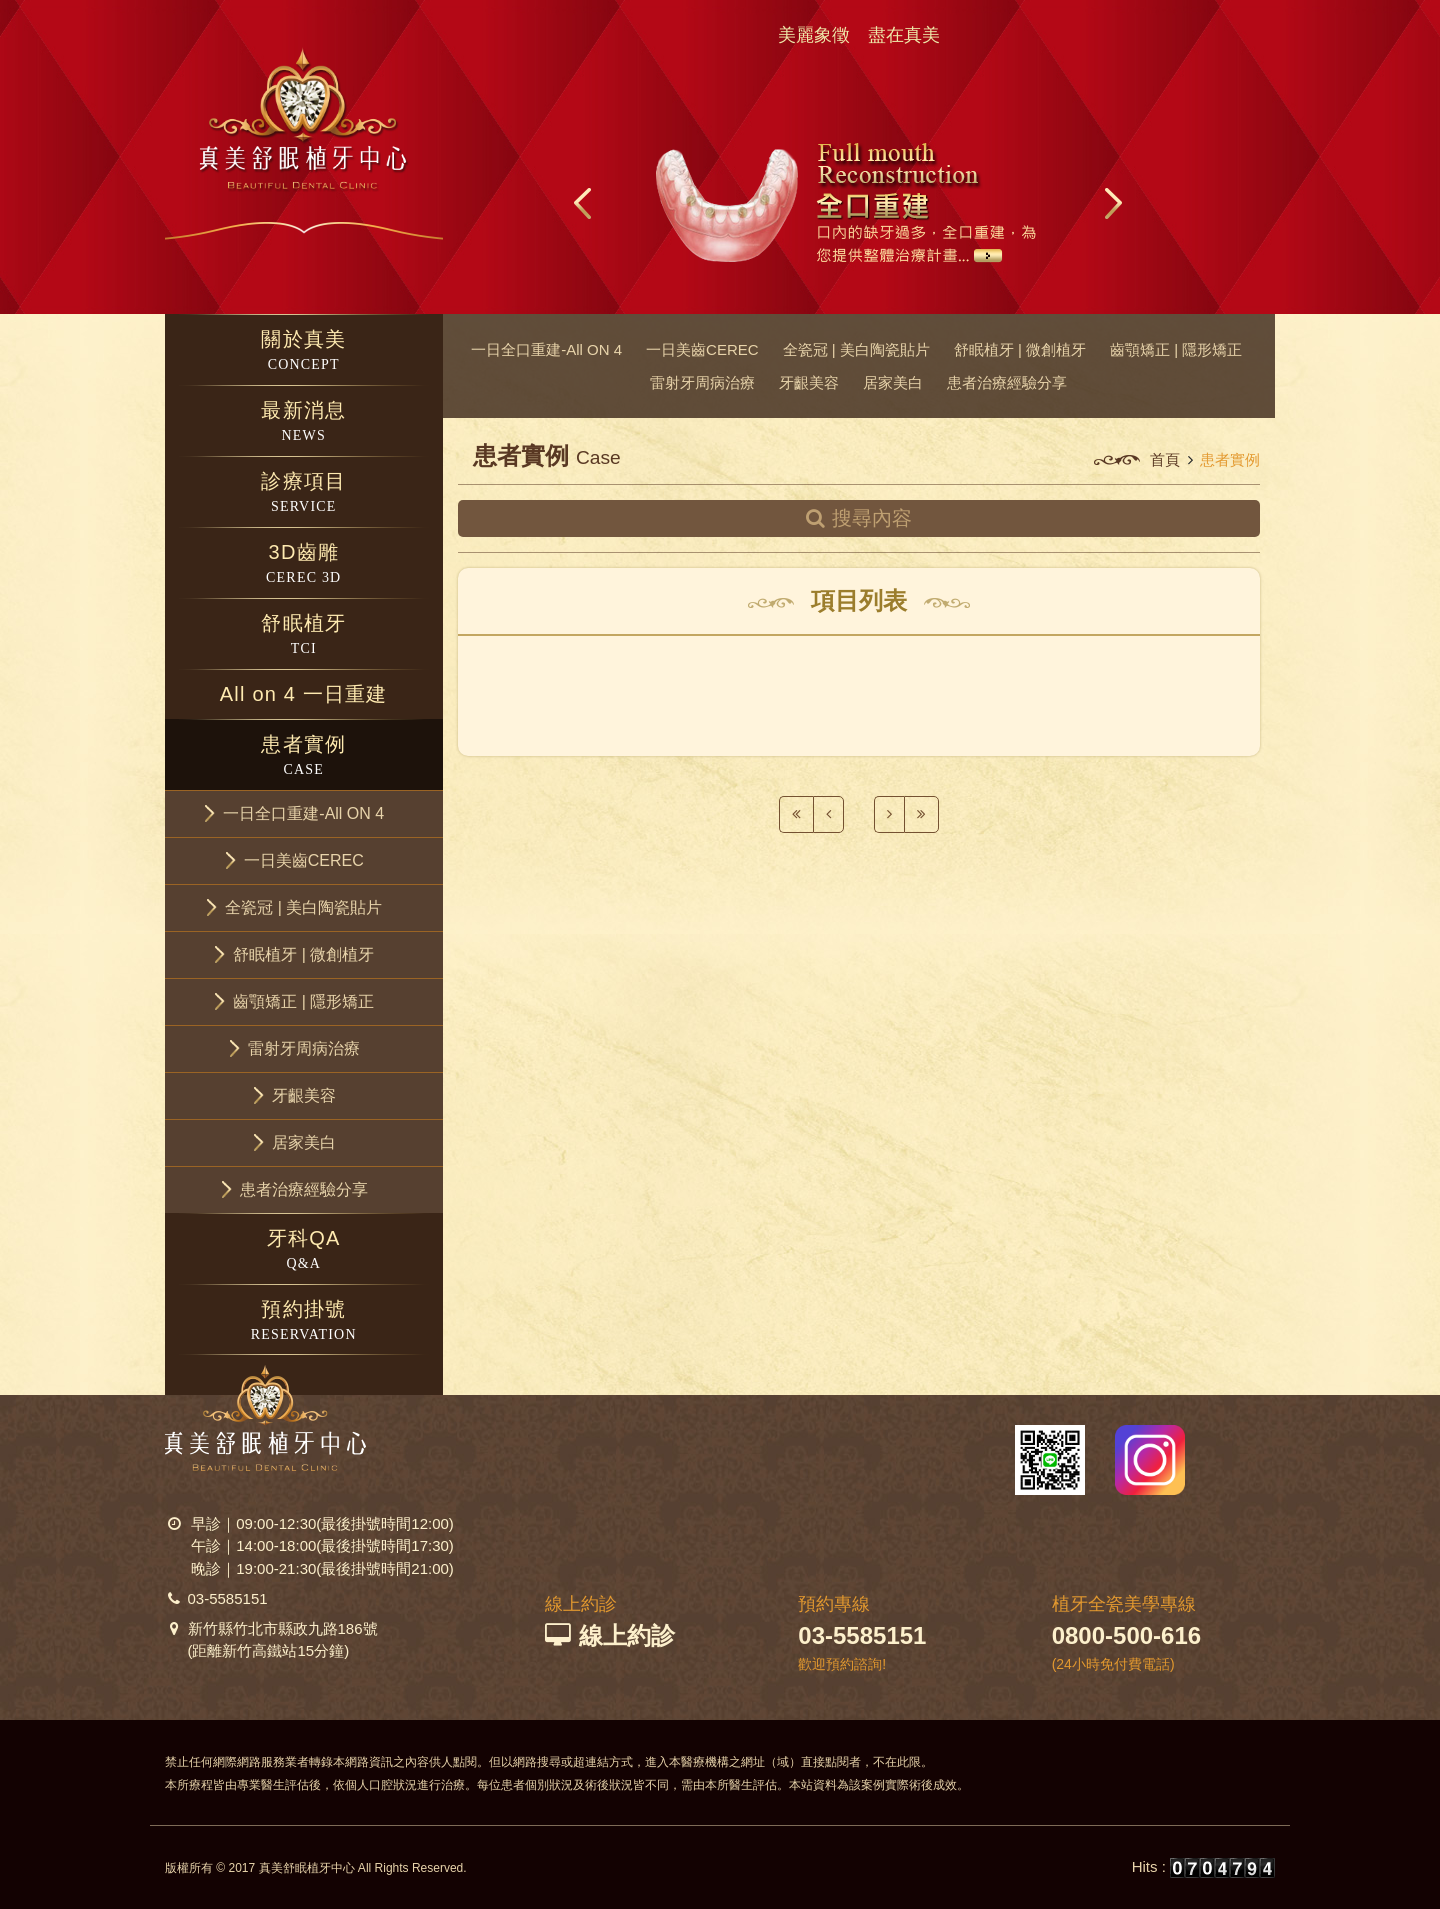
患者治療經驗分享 (1007, 382)
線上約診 (610, 1635)
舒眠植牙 (304, 635)
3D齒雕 (304, 564)
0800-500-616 (1126, 1635)
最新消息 (304, 422)
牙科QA (304, 1250)
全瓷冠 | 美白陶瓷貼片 (856, 349)
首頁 (1165, 459)
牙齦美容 (809, 382)
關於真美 (304, 351)
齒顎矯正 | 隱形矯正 (1176, 349)
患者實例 (304, 756)
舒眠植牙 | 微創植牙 (1020, 349)
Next (1112, 203)
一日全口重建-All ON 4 (546, 349)
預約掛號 (304, 1321)
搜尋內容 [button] (859, 518)
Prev (584, 203)
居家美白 (893, 382)
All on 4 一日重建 (304, 694)
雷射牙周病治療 (702, 382)
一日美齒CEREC (702, 349)
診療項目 (304, 493)
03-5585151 (228, 1598)
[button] (304, 813)
